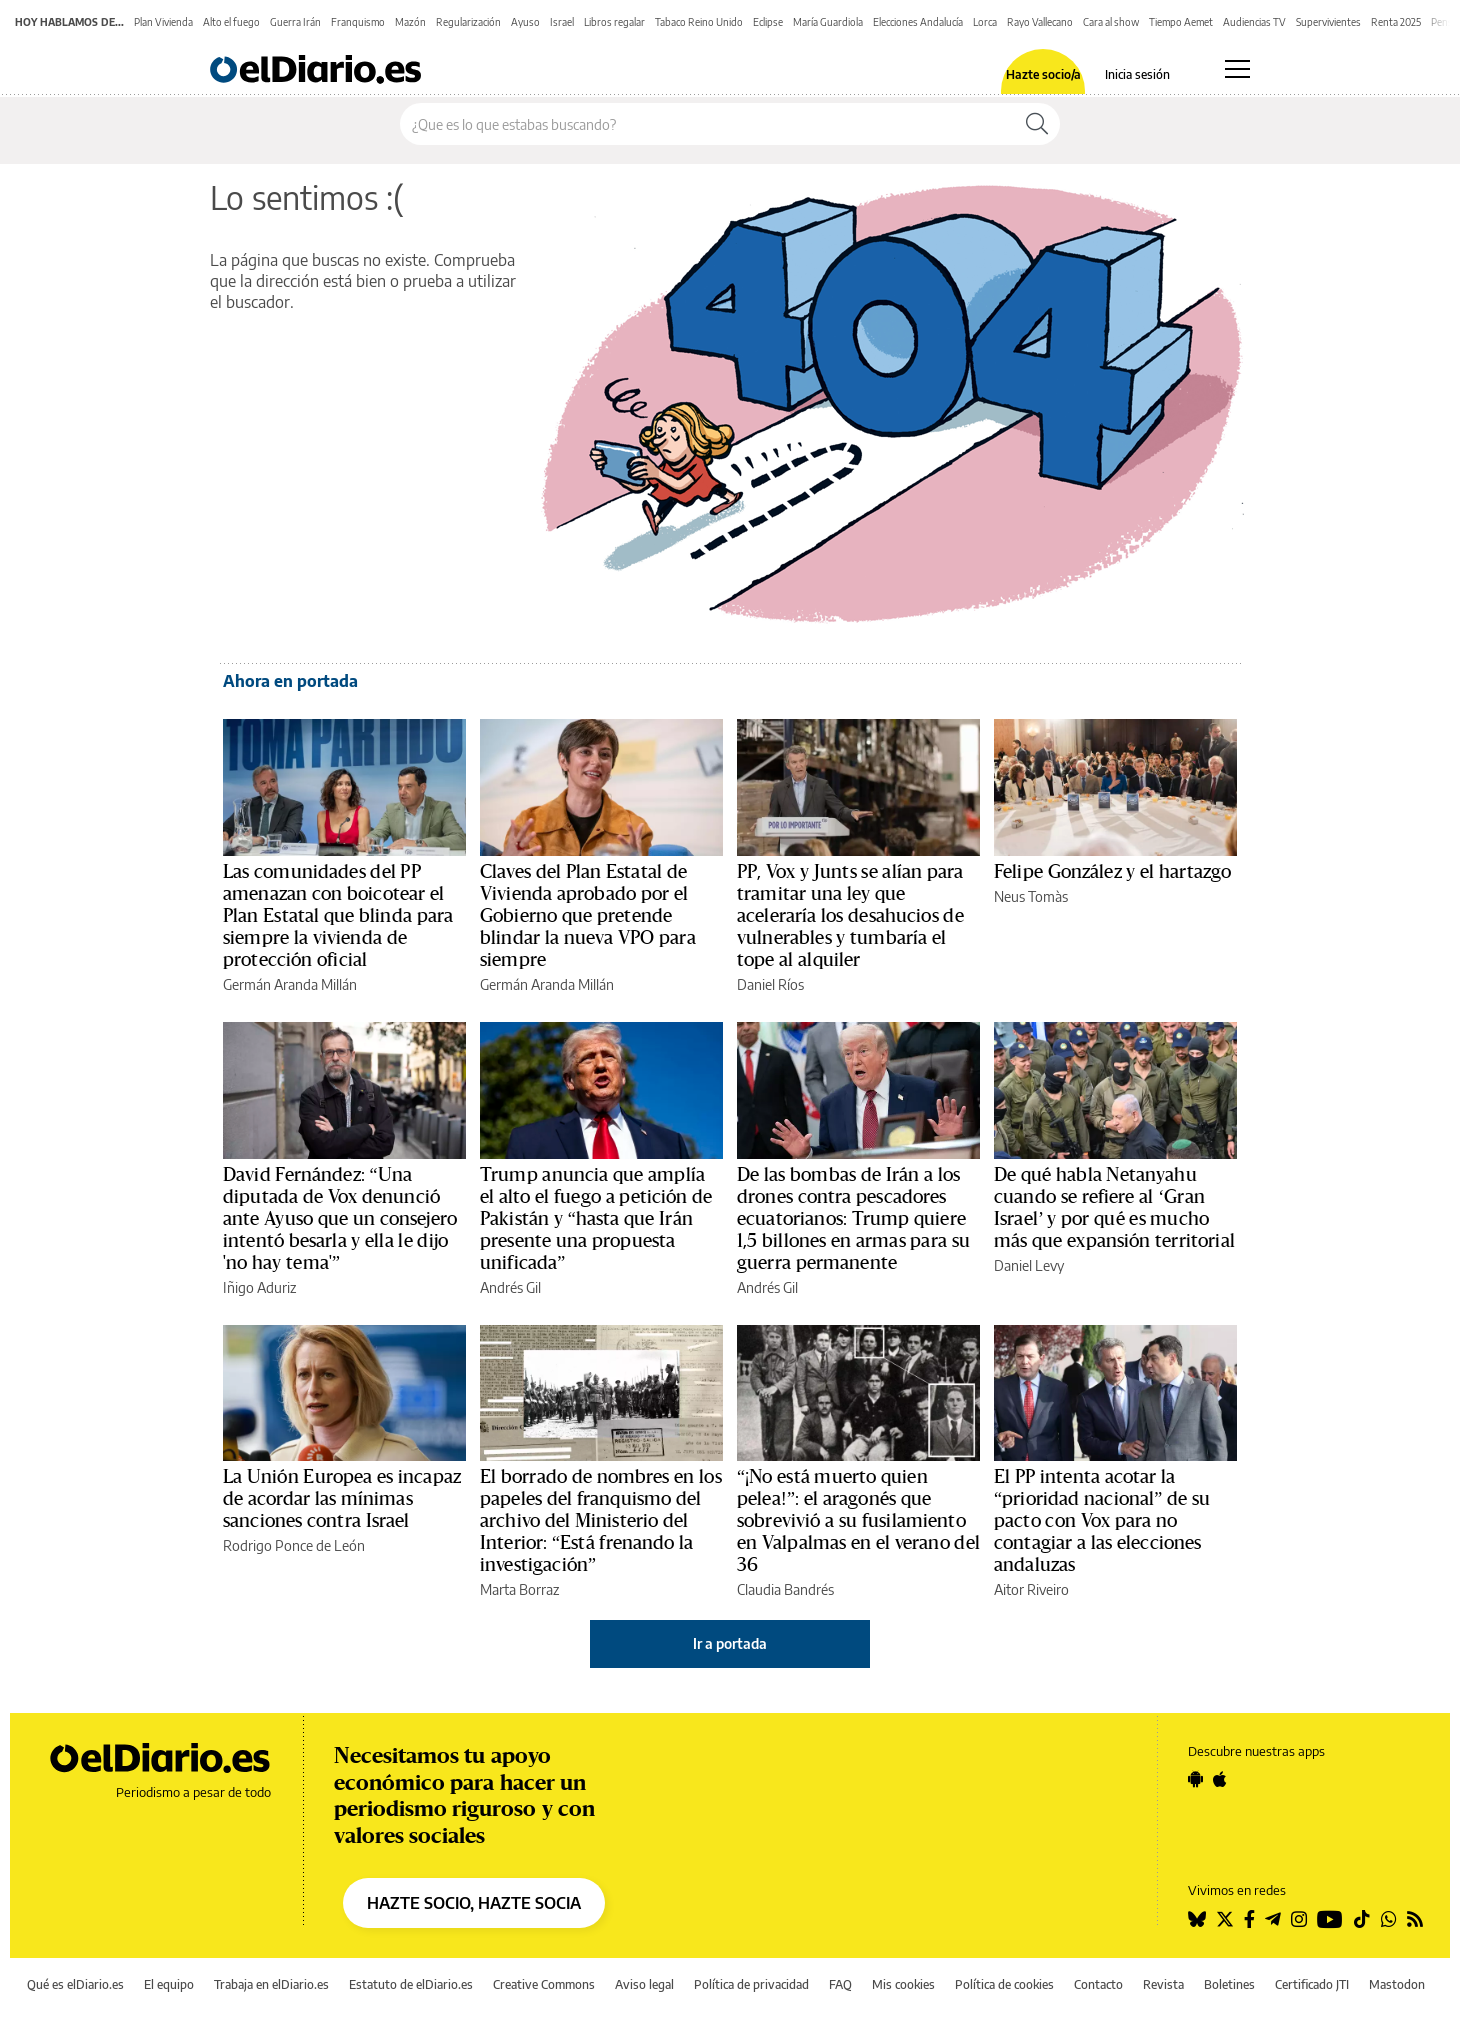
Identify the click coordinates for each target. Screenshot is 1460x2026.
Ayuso (525, 22)
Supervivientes (1328, 22)
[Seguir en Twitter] (1225, 1919)
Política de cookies (1004, 1984)
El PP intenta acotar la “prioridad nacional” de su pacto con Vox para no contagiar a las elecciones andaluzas (1102, 1521)
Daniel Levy (1029, 1265)
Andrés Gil (510, 1287)
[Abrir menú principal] (1237, 69)
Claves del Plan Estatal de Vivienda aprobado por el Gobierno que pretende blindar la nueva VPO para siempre (588, 916)
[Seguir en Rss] (1415, 1919)
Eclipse (768, 22)
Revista (1163, 1984)
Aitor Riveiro (1031, 1589)
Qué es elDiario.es (75, 1984)
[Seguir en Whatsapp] (1389, 1919)
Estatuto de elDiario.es (411, 1984)
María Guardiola (828, 22)
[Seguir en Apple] (1220, 1779)
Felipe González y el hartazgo (1112, 872)
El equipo (169, 1984)
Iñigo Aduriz (259, 1287)
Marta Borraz (519, 1589)
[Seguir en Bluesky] (1197, 1919)
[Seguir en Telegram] (1273, 1919)
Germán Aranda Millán (290, 984)
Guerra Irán (295, 22)
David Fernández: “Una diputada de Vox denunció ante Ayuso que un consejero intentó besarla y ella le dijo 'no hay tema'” (340, 1219)
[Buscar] (1037, 124)
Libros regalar (614, 22)
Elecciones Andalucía (918, 22)
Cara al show (1111, 22)
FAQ (840, 1984)
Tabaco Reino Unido (699, 22)
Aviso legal (644, 1984)
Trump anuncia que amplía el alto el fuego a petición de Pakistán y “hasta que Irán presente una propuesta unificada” (596, 1219)
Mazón (410, 22)
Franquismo (358, 22)
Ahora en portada (290, 681)
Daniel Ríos (770, 984)
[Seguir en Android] (1195, 1779)
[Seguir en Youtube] (1330, 1919)
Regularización (468, 22)
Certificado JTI (1312, 1984)
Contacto (1098, 1984)
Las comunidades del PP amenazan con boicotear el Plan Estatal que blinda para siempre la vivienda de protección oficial (338, 916)
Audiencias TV (1254, 22)
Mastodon (1397, 1984)
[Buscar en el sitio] (707, 124)
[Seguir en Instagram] (1299, 1919)
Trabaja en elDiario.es (271, 1984)
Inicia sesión (1137, 75)
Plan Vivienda (163, 22)
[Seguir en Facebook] (1249, 1919)
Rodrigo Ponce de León (294, 1545)
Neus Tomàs (1031, 896)
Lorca (985, 22)
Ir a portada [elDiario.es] (730, 1643)
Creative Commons (544, 1984)
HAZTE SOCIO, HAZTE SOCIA (474, 1903)
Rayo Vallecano (1040, 22)
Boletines (1229, 1984)
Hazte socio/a (1043, 75)
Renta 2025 (1396, 22)
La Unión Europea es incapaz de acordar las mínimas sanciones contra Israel (342, 1499)
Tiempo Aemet (1181, 22)
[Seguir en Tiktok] (1362, 1919)
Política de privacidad (751, 1984)
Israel (562, 22)
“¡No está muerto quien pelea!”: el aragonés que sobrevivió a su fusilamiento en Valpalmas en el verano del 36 (858, 1521)
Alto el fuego (231, 22)
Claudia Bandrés (785, 1589)
